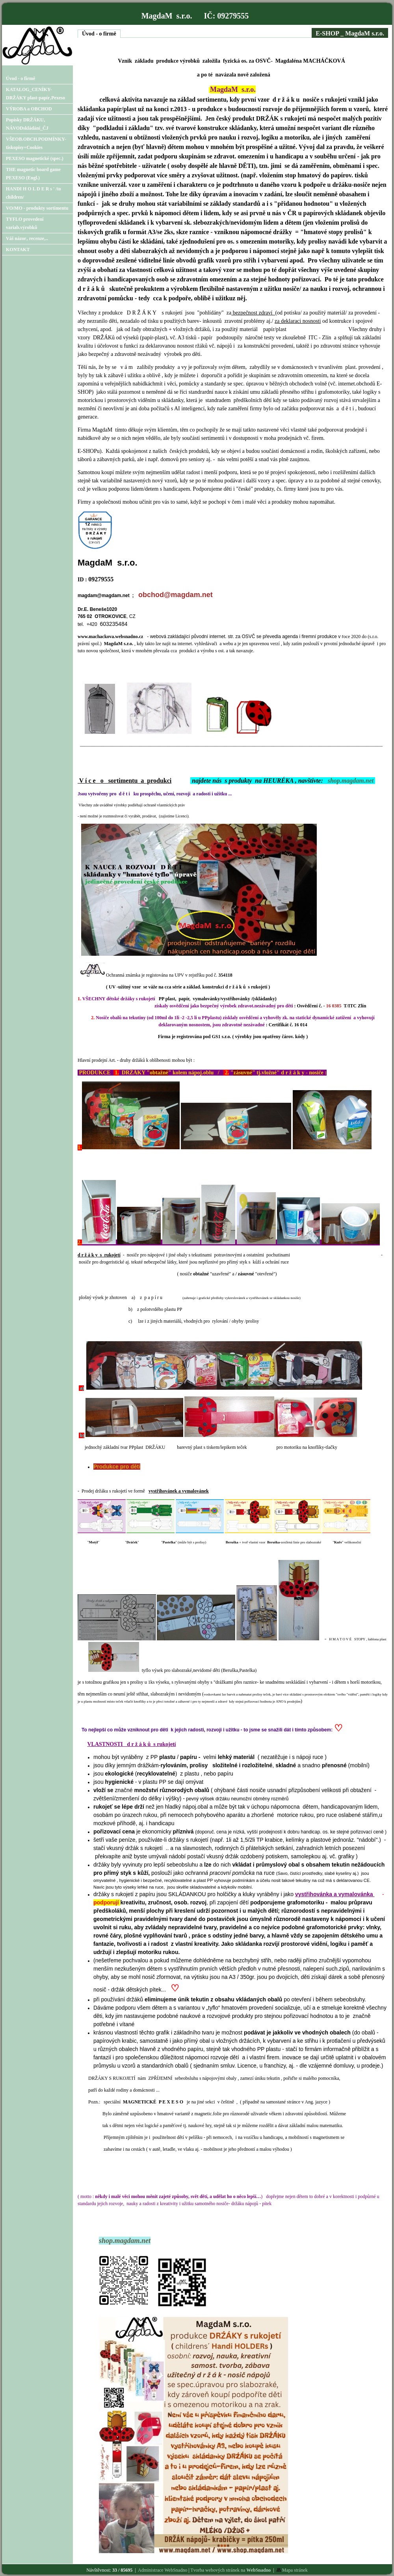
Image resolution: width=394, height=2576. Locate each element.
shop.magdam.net (351, 780)
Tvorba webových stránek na (230, 2570)
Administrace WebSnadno (162, 2570)
